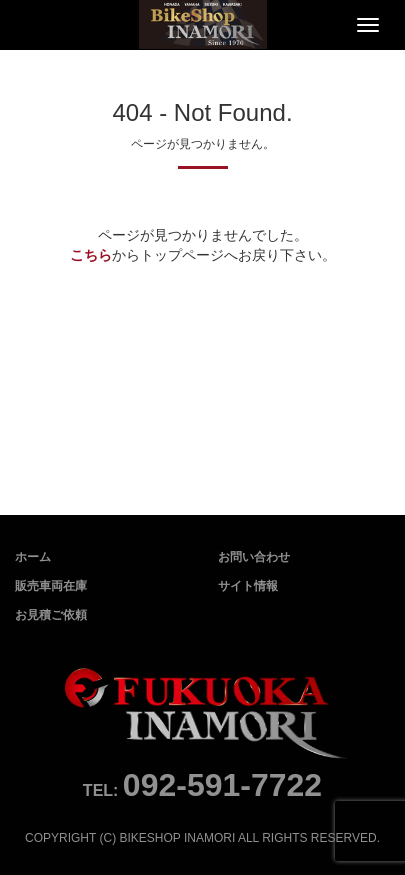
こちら (91, 255)
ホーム (33, 557)
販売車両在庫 (51, 586)
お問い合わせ (254, 557)
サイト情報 (248, 586)
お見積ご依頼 (51, 615)
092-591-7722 (222, 785)
